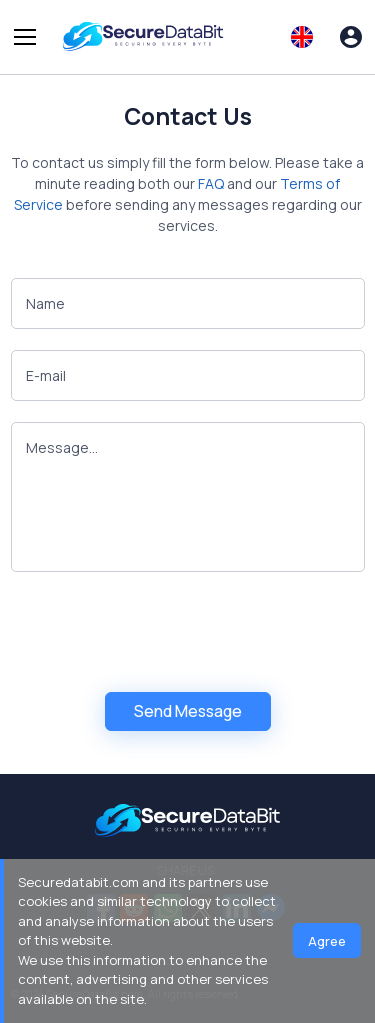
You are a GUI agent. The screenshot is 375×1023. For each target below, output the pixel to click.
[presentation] (163, 632)
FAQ (211, 183)
